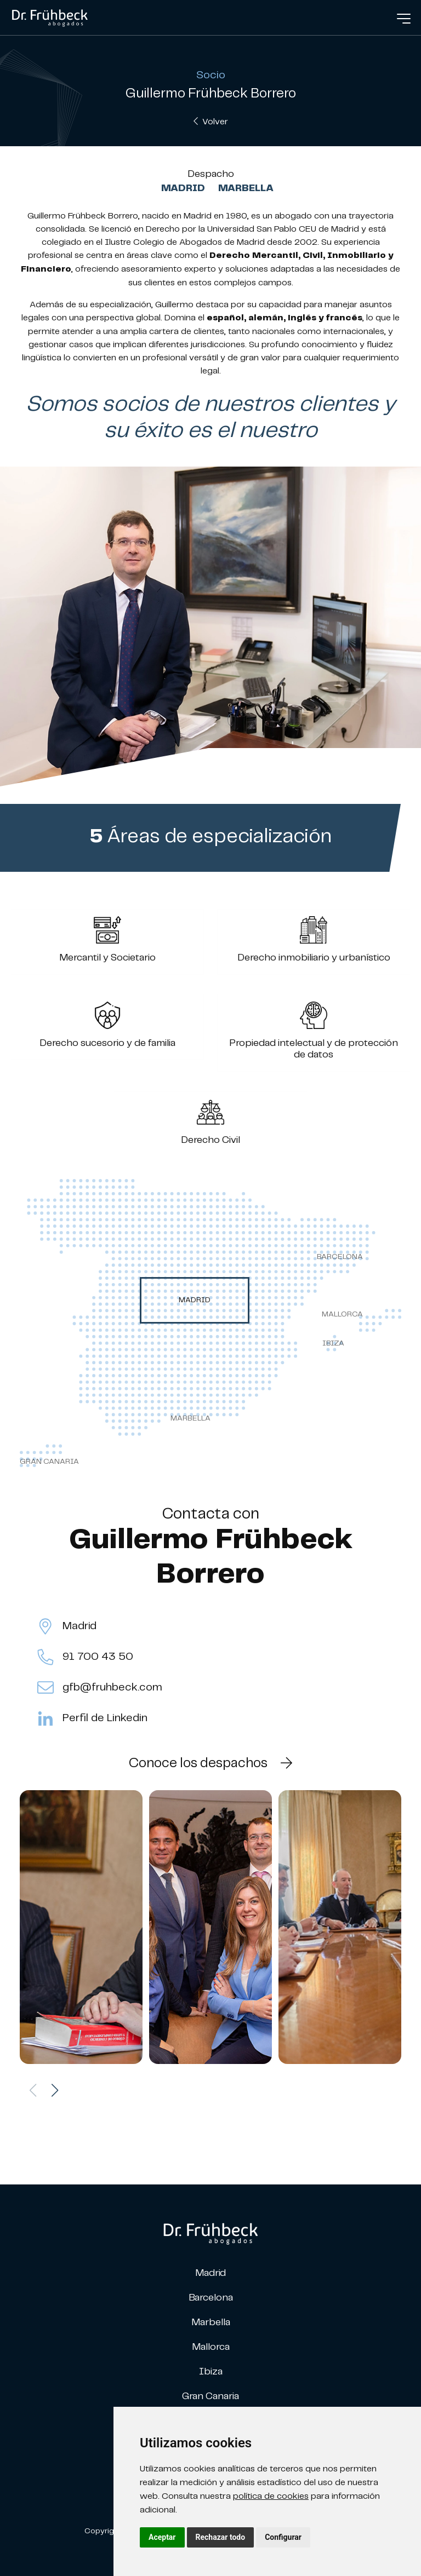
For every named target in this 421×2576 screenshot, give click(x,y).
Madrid (183, 188)
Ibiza (211, 2371)
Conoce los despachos (210, 1762)
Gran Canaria (210, 2395)
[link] (49, 16)
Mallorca (211, 2346)
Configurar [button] (283, 2537)
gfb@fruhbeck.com (99, 1688)
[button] (54, 2090)
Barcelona (211, 2297)
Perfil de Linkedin (92, 1718)
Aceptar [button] (162, 2537)
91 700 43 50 (85, 1657)
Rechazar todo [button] (221, 2537)
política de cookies (271, 2495)
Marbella (246, 188)
